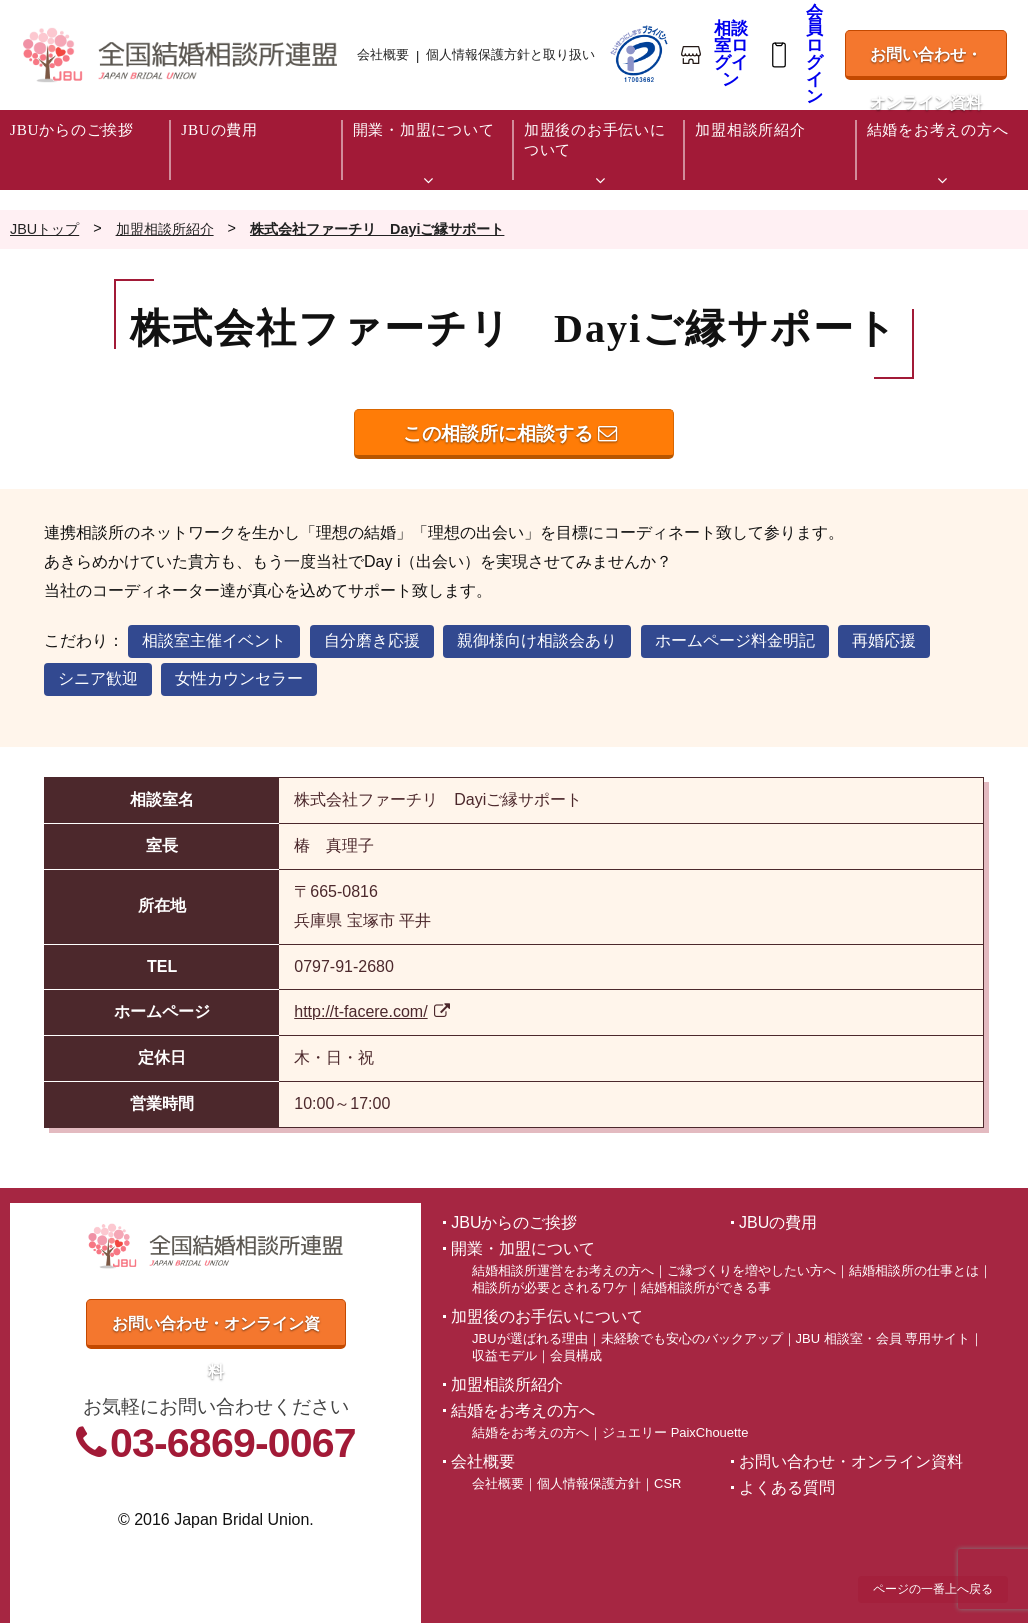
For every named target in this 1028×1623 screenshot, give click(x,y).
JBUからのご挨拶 (514, 1222)
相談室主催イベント (214, 640)
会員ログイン (814, 55)
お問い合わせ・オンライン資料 (926, 63)
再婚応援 (884, 640)
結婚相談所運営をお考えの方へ (563, 1270)
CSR (667, 1483)
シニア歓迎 (98, 678)
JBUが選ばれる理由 (529, 1338)
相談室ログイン (731, 54)
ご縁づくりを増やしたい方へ (751, 1270)
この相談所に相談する (510, 433)
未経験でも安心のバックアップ (692, 1338)
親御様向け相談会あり (537, 640)
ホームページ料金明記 (735, 640)
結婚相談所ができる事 (706, 1287)
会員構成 (576, 1355)
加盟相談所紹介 (507, 1384)
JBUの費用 (778, 1222)
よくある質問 (787, 1487)
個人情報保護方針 (589, 1483)
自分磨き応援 (372, 640)
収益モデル (504, 1355)
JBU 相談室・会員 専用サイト (883, 1338)
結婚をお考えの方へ (530, 1432)
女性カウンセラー (239, 678)
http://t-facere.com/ (372, 1011)
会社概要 (383, 54)
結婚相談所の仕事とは (914, 1270)
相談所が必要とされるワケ (550, 1287)
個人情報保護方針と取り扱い (510, 54)
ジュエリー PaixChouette (675, 1432)
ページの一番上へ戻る (933, 1589)
